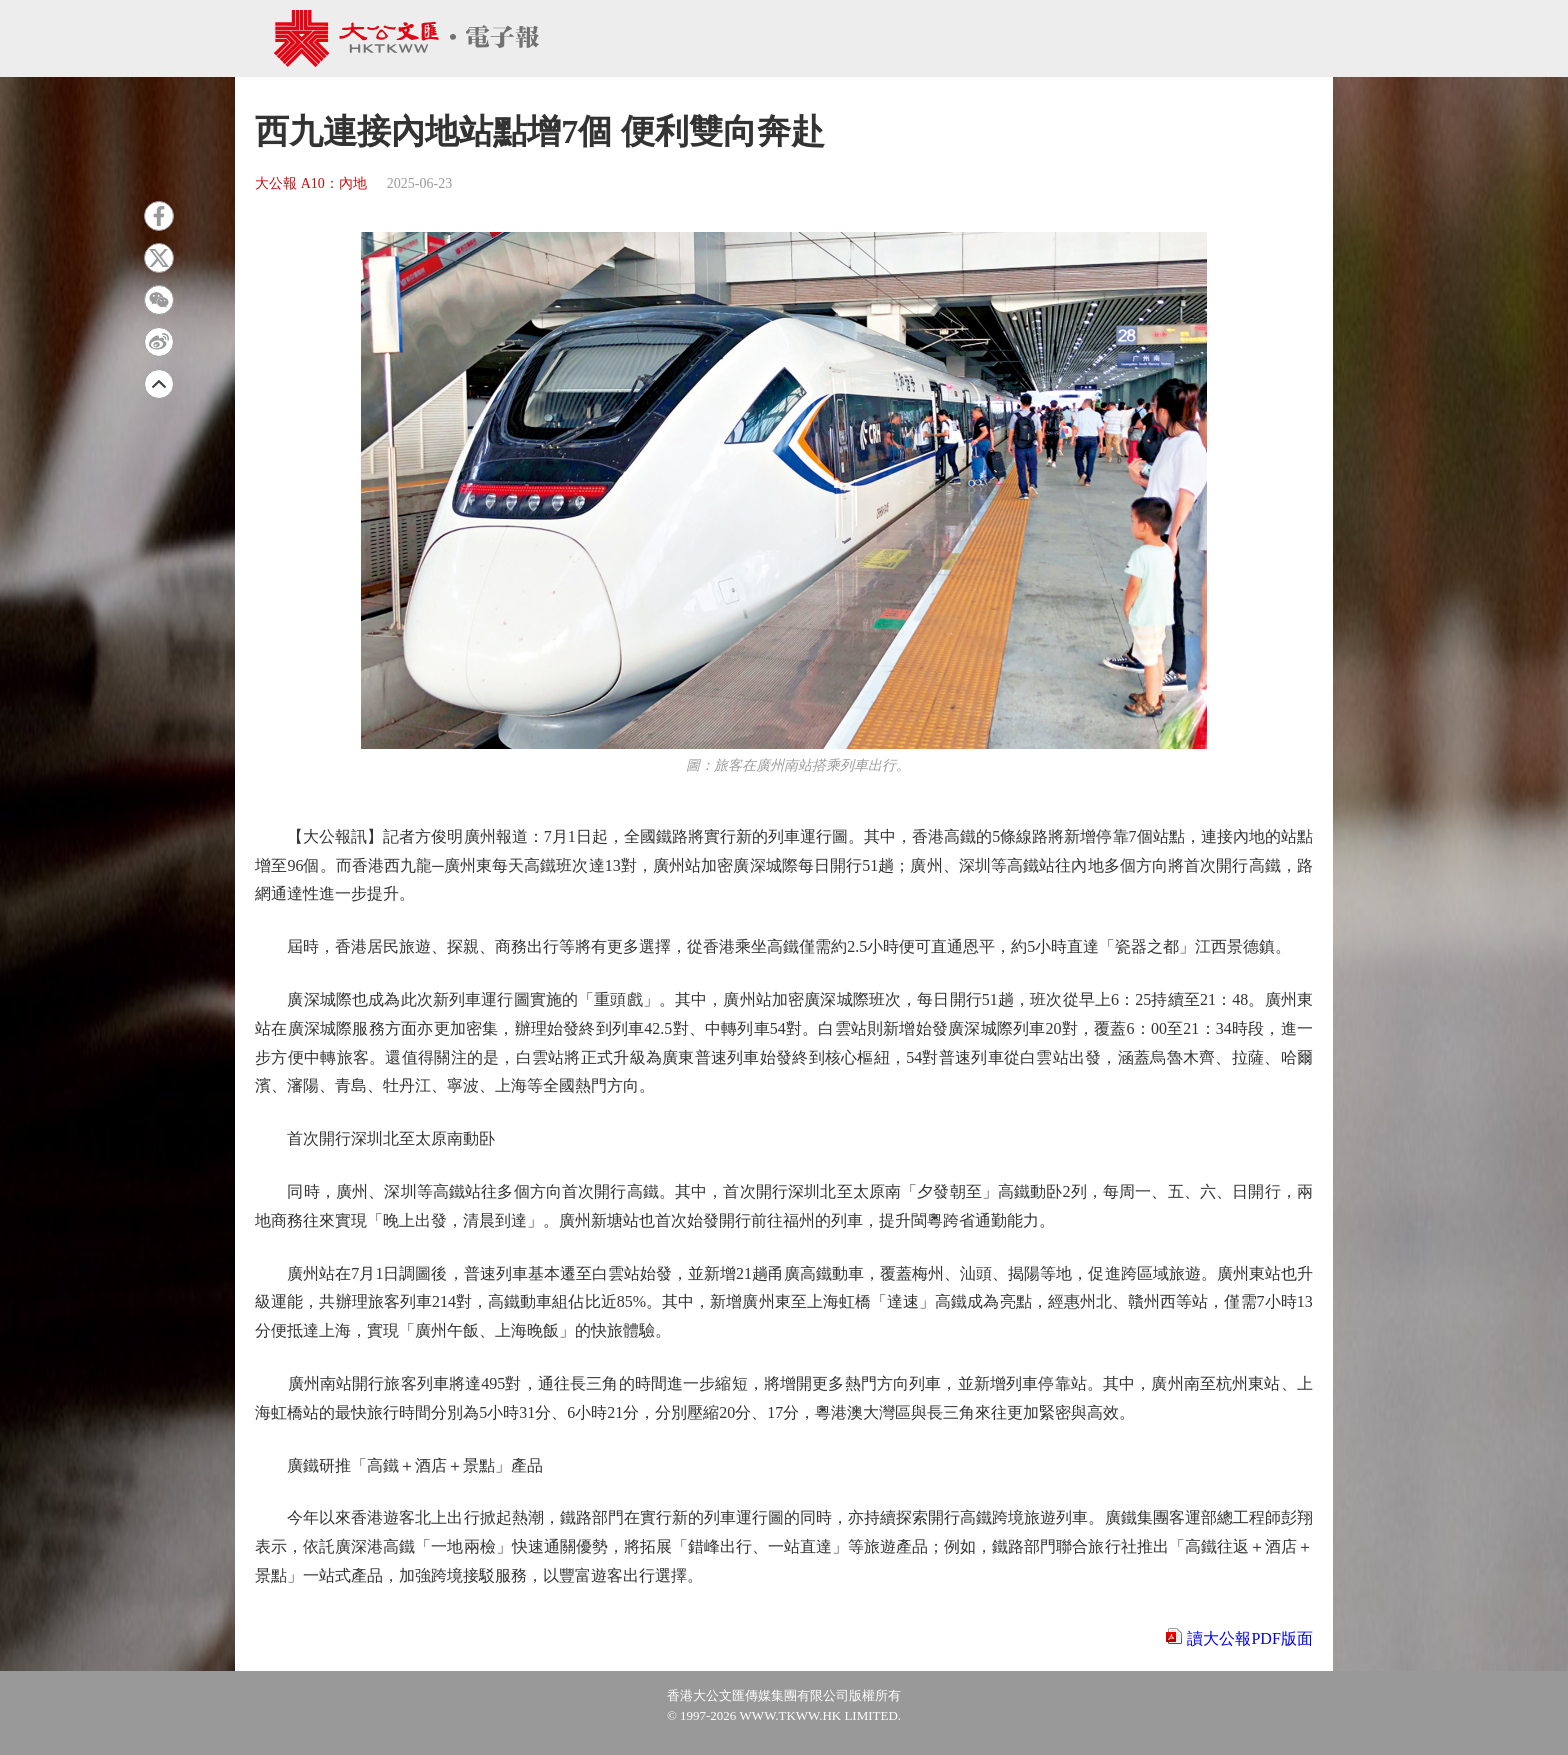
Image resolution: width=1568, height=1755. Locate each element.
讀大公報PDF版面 (1249, 1638)
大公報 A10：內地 (311, 183)
